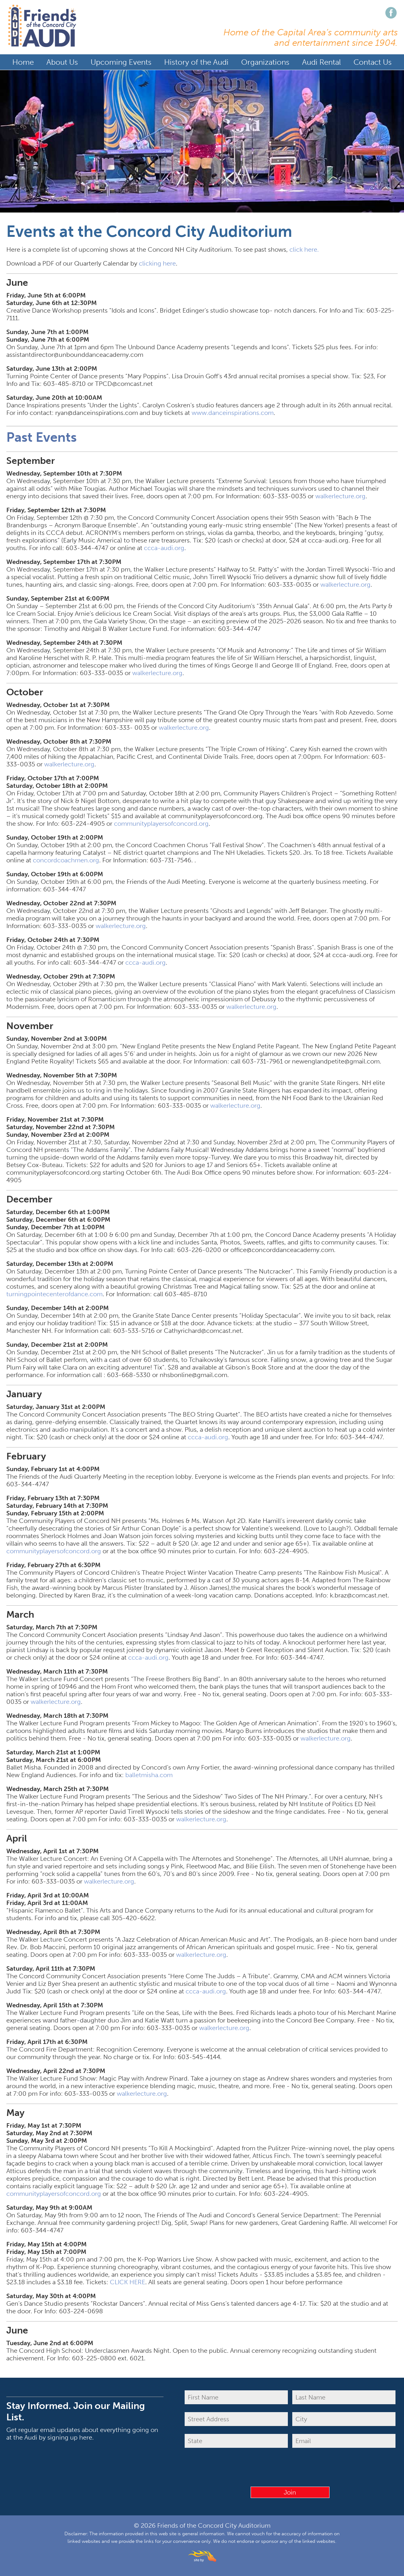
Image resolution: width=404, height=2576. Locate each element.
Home (23, 62)
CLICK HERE (127, 2281)
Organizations (265, 62)
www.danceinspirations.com (233, 412)
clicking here (157, 263)
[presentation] (290, 2467)
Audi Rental (321, 62)
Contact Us (373, 62)
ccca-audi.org (164, 547)
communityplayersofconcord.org (161, 823)
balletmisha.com (149, 1774)
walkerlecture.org (340, 496)
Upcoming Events (121, 62)
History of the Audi (196, 62)
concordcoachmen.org (66, 860)
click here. (304, 249)
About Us (62, 62)
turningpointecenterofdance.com (54, 1293)
